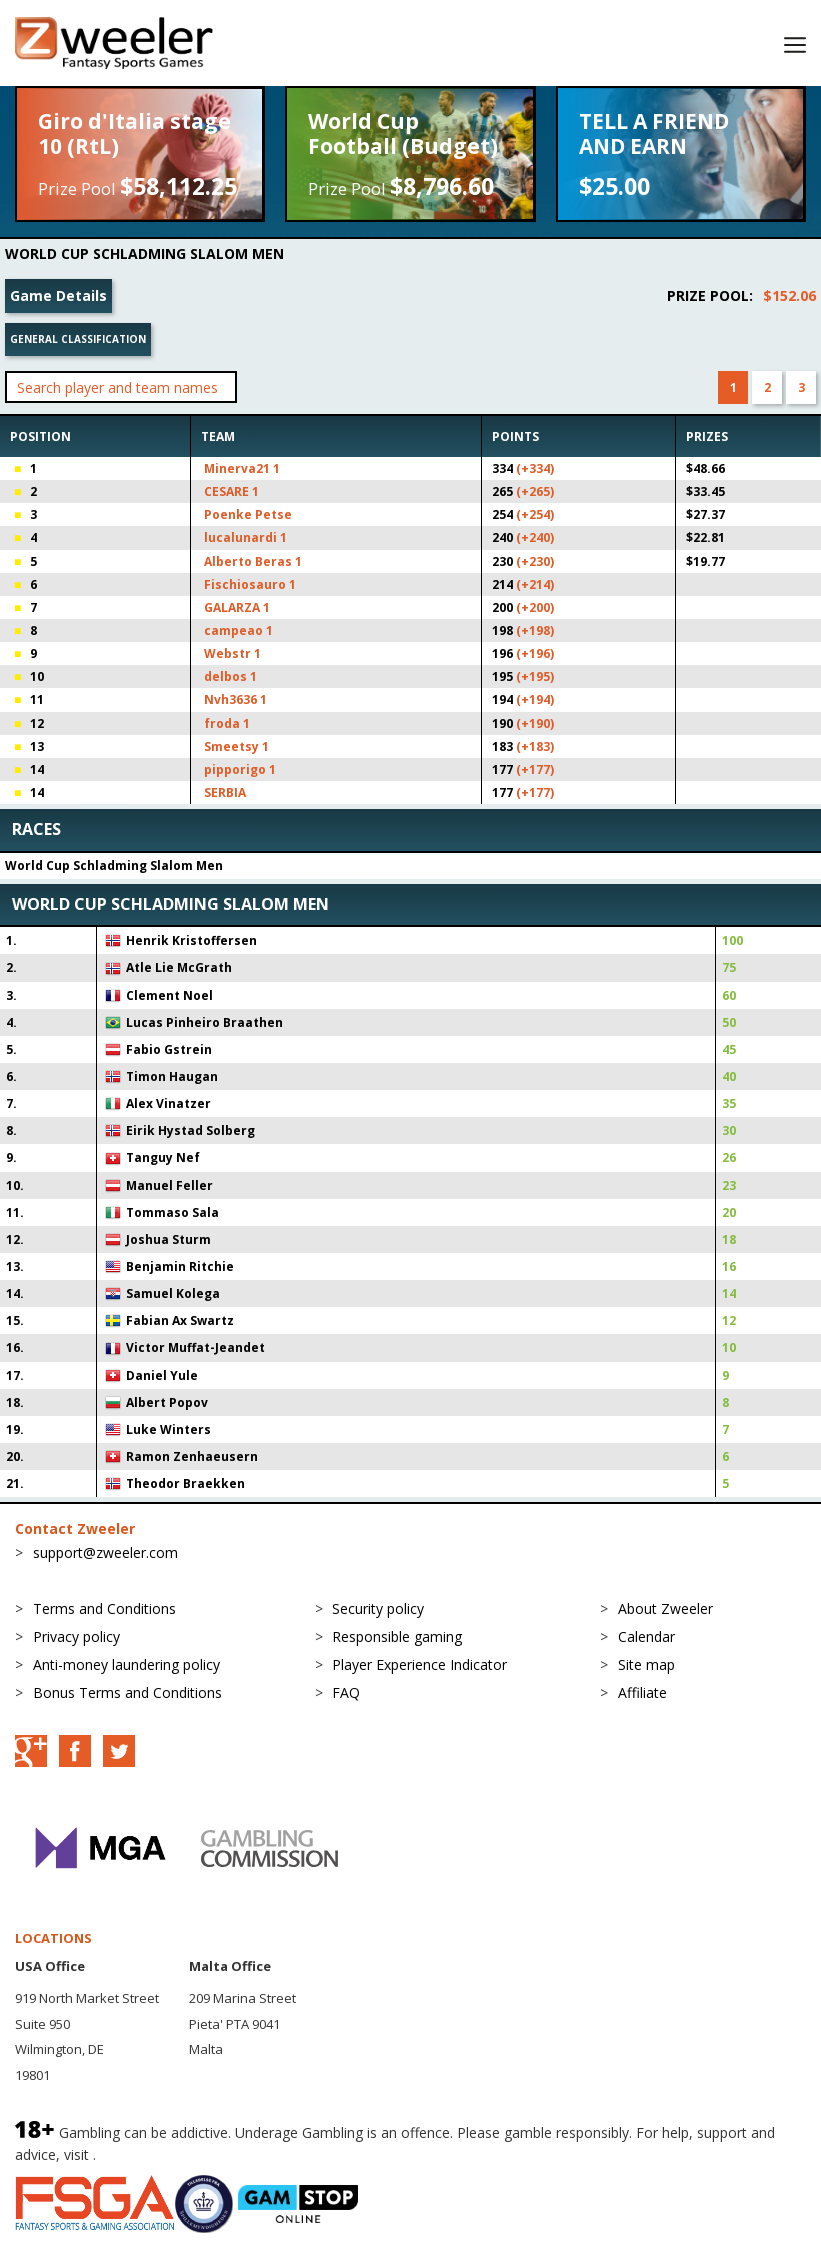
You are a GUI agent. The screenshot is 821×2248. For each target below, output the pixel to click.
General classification (78, 339)
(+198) (535, 630)
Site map (646, 1664)
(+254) (535, 514)
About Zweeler (665, 1608)
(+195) (535, 676)
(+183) (535, 746)
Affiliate (642, 1692)
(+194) (535, 699)
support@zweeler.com (105, 1552)
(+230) (535, 561)
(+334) (535, 468)
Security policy (378, 1608)
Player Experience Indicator (419, 1664)
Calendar (646, 1636)
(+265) (535, 491)
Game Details (58, 295)
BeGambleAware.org (167, 2154)
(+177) (535, 769)
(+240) (535, 537)
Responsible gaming (397, 1636)
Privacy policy (76, 1636)
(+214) (535, 584)
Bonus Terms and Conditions (127, 1692)
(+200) (535, 607)
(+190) (535, 723)
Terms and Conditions (104, 1608)
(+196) (535, 653)
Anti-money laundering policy (126, 1664)
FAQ (346, 1692)
